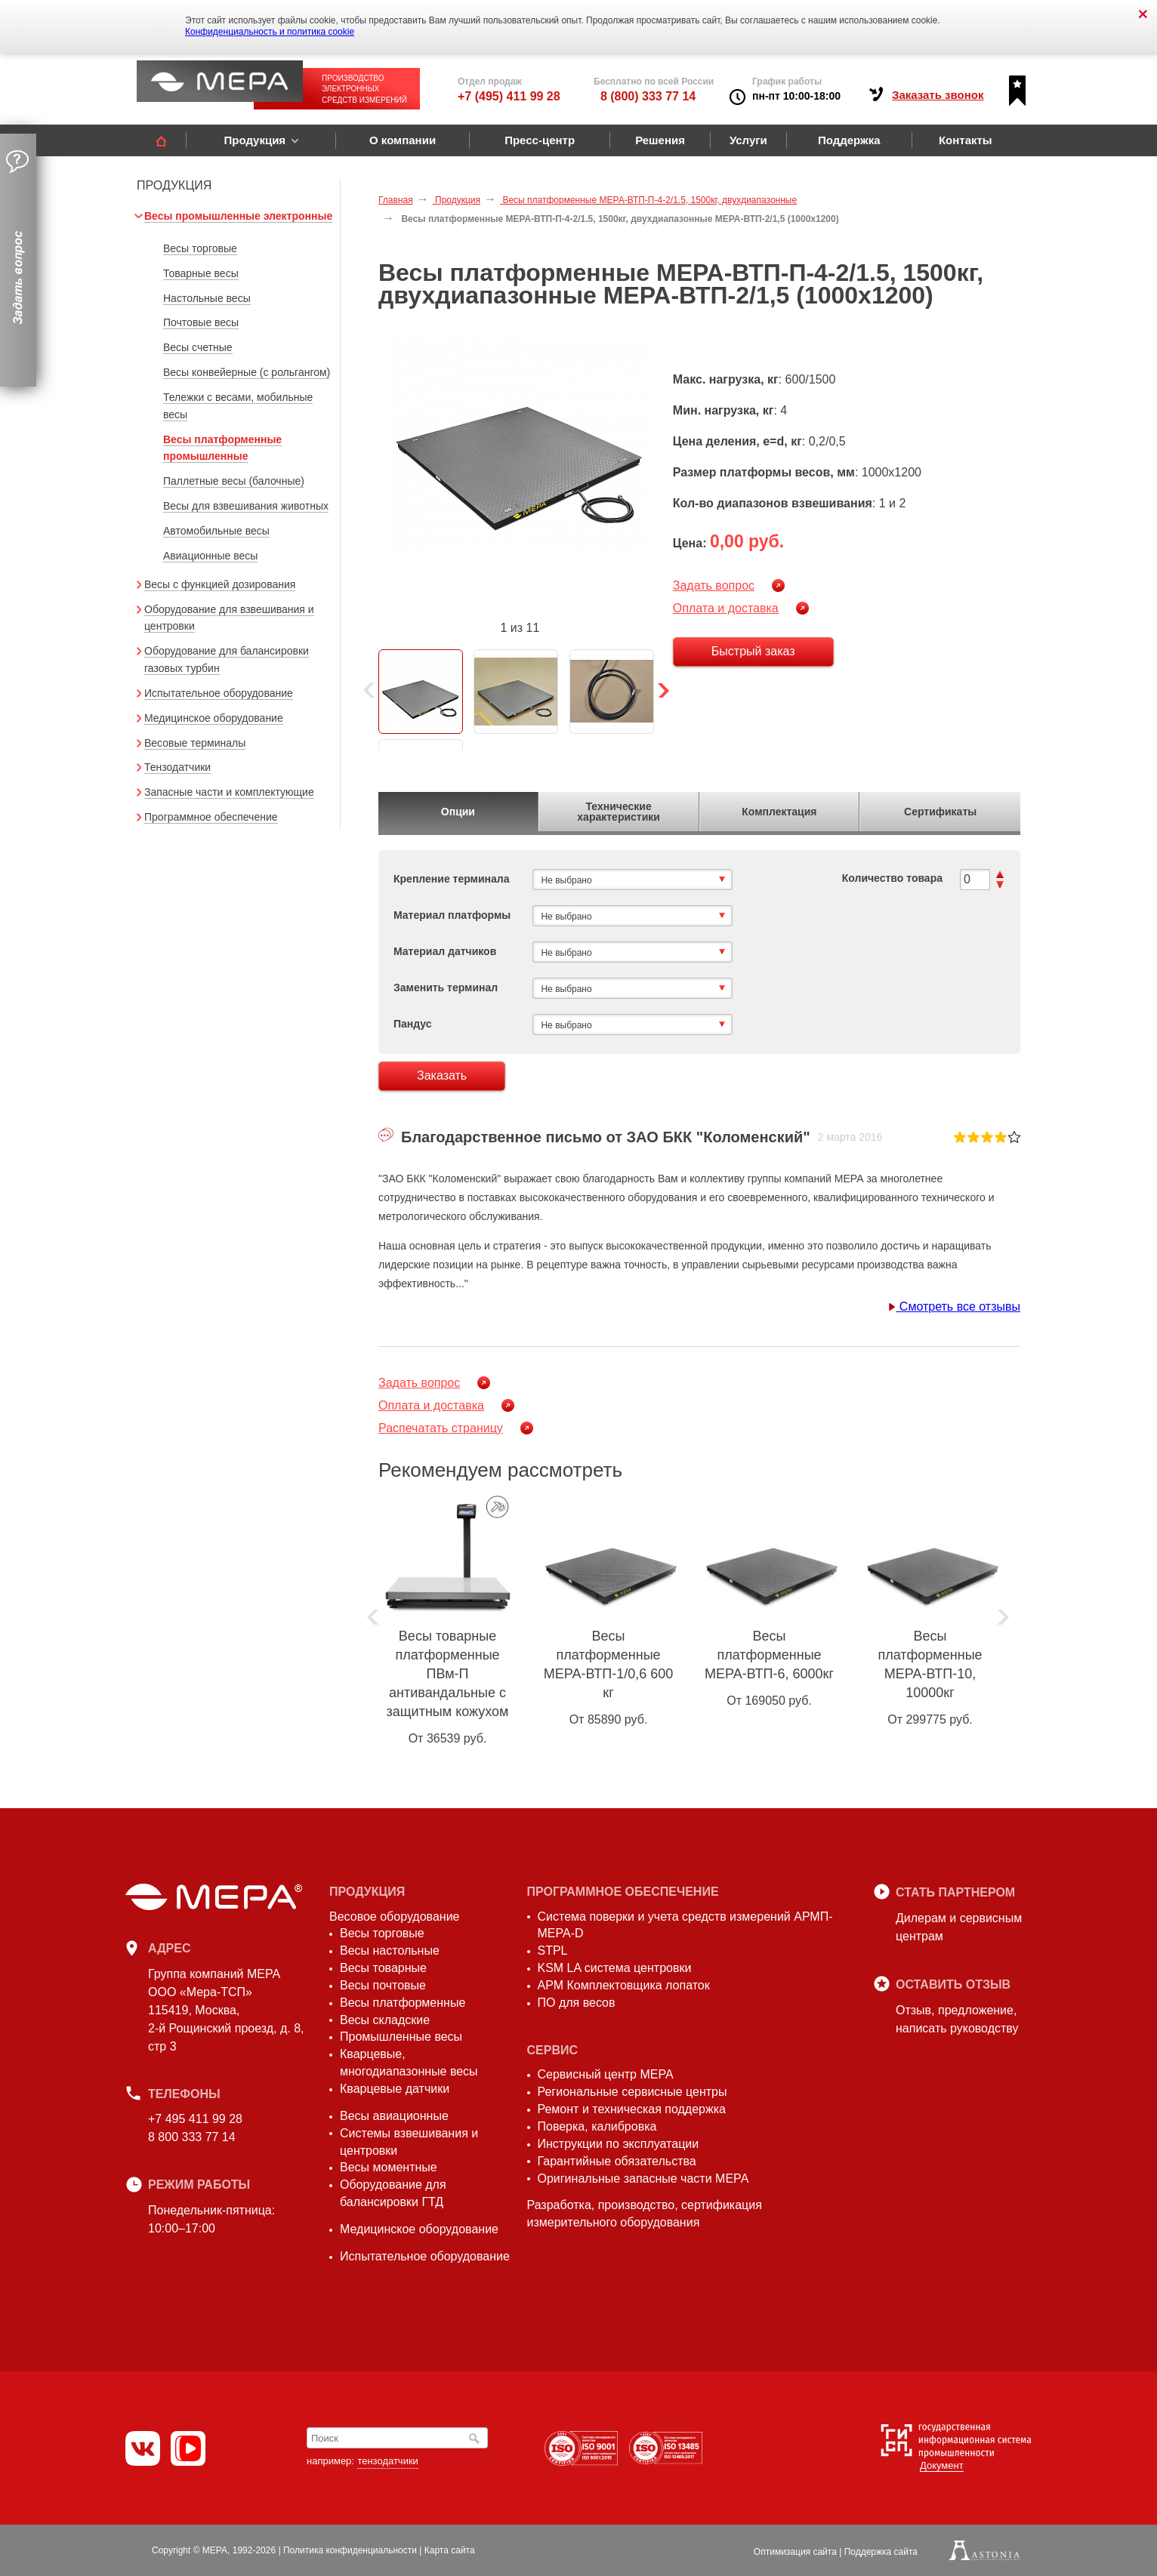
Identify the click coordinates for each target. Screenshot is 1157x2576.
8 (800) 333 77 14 (648, 96)
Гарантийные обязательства (617, 2161)
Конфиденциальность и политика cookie (269, 31)
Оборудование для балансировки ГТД (393, 2193)
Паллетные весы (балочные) (233, 481)
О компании (402, 140)
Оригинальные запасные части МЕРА (643, 2178)
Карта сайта (449, 2550)
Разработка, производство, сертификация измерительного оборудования (644, 2214)
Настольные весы (207, 298)
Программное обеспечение (211, 817)
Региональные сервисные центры (632, 2091)
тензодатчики (387, 2461)
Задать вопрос (713, 585)
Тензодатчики (177, 767)
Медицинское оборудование (213, 718)
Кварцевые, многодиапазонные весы (409, 2063)
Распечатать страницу (440, 1428)
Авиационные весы (210, 556)
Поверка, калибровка (597, 2126)
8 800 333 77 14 (192, 2137)
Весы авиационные (394, 2115)
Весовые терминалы (194, 743)
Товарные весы (201, 273)
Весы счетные (198, 347)
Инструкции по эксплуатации (618, 2143)
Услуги (748, 140)
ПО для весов (577, 2002)
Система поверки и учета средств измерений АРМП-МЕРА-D (685, 1925)
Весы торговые (200, 248)
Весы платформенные (402, 2002)
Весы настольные (390, 1950)
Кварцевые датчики (394, 2088)
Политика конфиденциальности (350, 2550)
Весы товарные (383, 1967)
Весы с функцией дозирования (219, 584)
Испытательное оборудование (218, 693)
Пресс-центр (539, 140)
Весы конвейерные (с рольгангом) (246, 372)
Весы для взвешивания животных (246, 506)
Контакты (965, 140)
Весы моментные (388, 2167)
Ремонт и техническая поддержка (632, 2109)
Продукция (254, 140)
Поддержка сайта (881, 2552)
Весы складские (385, 2020)
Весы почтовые (383, 1985)
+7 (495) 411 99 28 (509, 96)
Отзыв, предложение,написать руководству (957, 2019)
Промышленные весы (401, 2036)
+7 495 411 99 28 (195, 2118)
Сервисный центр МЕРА (606, 2074)
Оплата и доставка (726, 608)
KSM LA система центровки (615, 1967)
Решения (660, 140)
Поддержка (849, 140)
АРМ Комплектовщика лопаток (624, 1985)
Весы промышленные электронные (238, 216)
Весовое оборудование (394, 1916)
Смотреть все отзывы (954, 1306)
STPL (553, 1950)
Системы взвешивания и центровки (409, 2142)
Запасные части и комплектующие (229, 792)
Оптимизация (795, 2552)
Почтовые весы (201, 322)
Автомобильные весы (216, 531)
